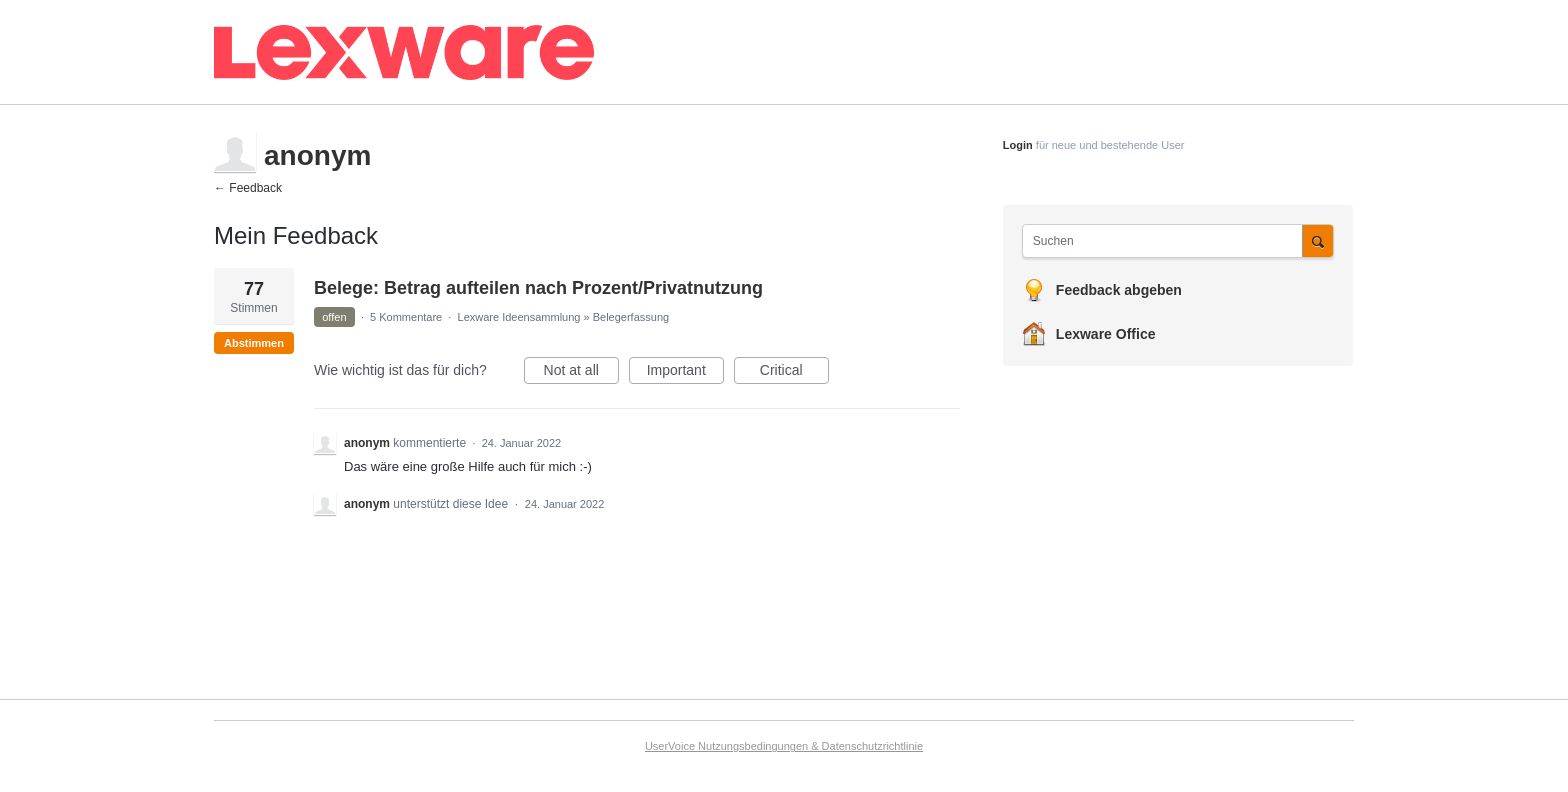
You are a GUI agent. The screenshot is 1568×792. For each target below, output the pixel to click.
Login (1018, 145)
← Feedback (248, 188)
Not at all (581, 373)
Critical (794, 373)
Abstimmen (254, 343)
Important (685, 373)
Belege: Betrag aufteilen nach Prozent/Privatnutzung (538, 288)
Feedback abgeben (1119, 290)
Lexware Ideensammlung (519, 317)
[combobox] (1167, 241)
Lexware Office (1106, 334)
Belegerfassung (631, 317)
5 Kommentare (406, 317)
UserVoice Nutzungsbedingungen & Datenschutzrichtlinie (784, 746)
